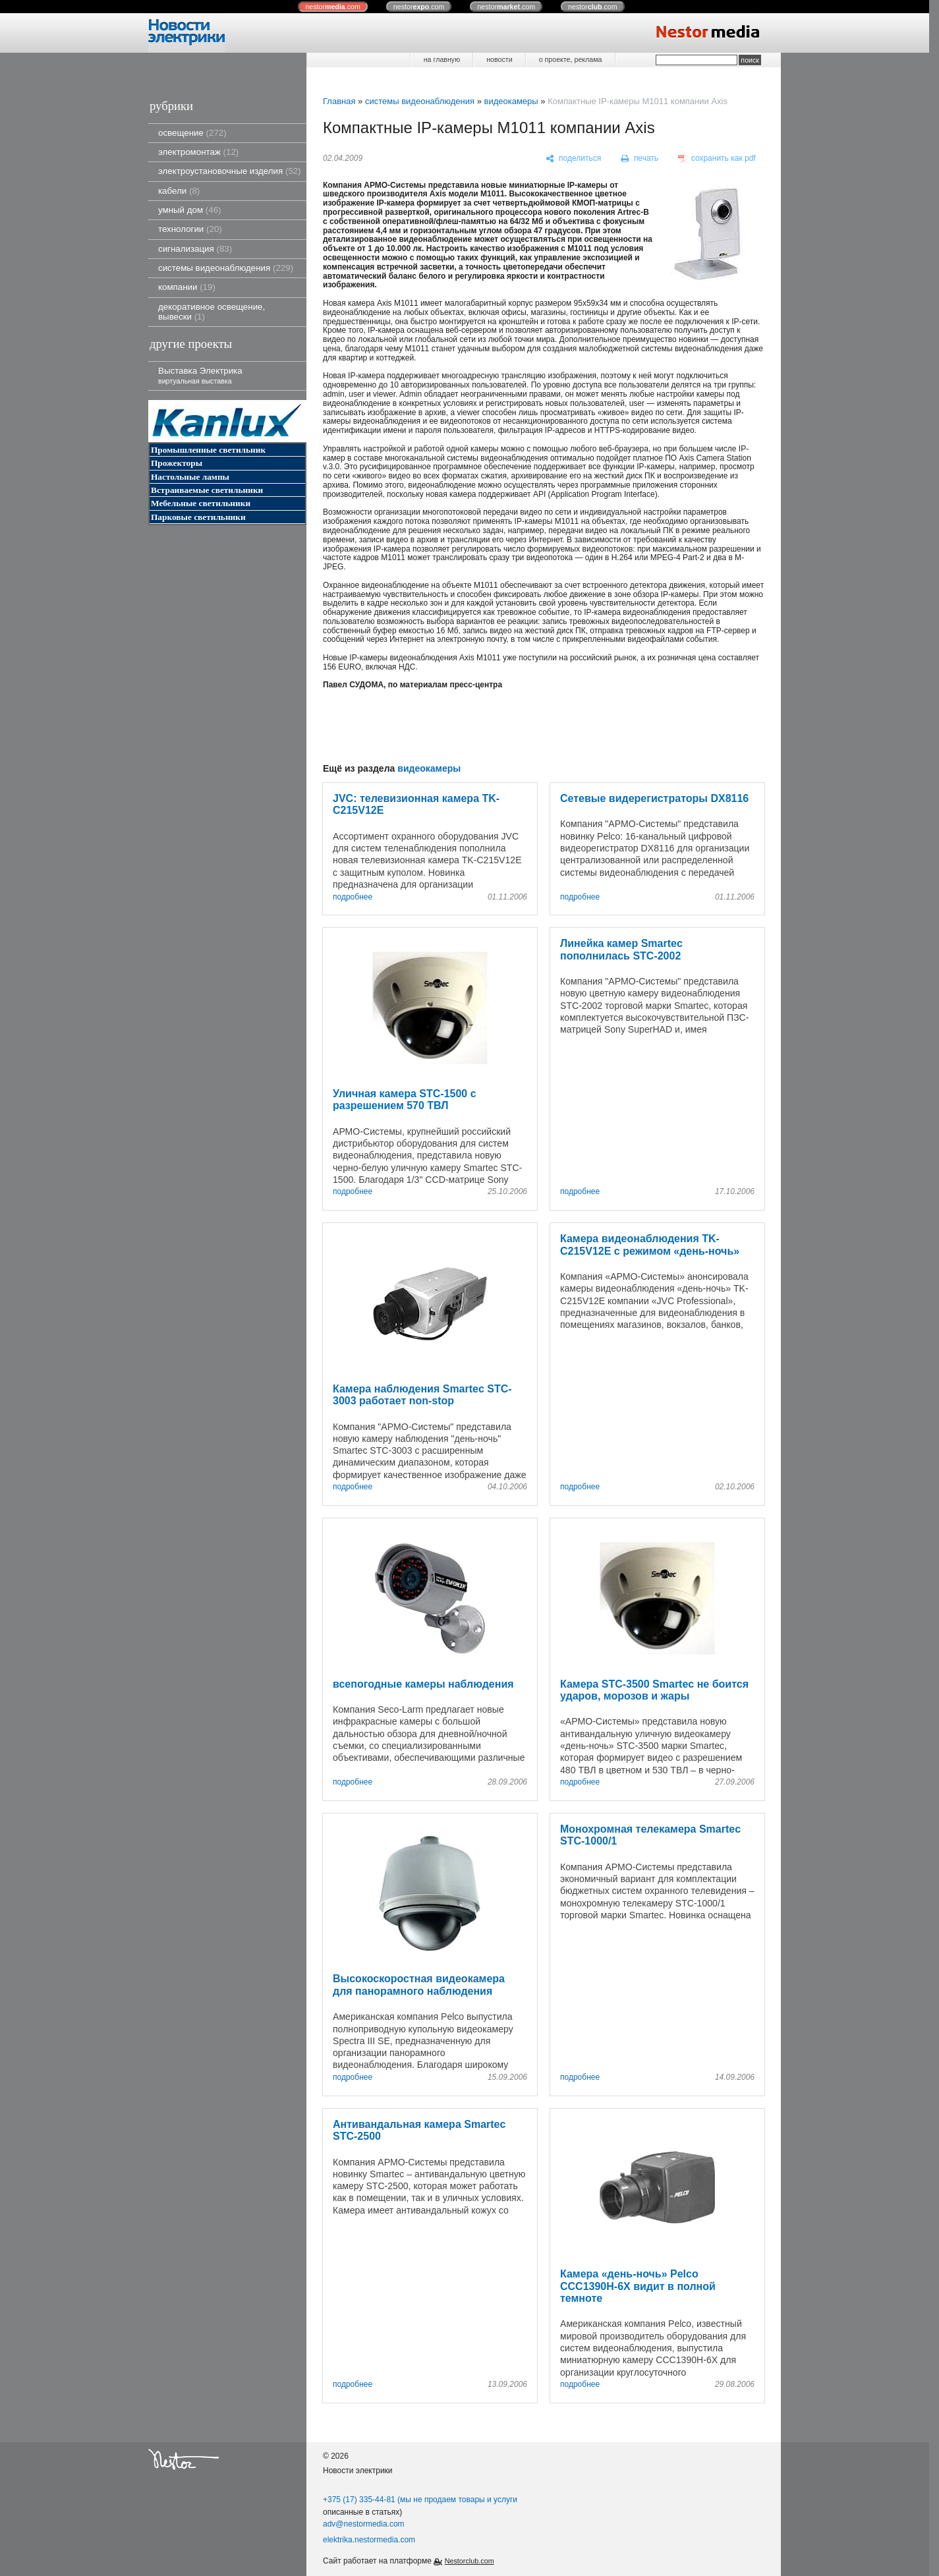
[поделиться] (573, 159)
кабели (179, 191)
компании (186, 287)
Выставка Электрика (200, 375)
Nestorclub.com (469, 2561)
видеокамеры (511, 101)
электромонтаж (198, 152)
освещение (192, 133)
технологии (190, 229)
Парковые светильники (198, 517)
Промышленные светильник (208, 450)
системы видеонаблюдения (225, 268)
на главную (442, 59)
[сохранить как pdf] (716, 159)
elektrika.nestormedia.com (369, 2539)
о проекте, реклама (570, 59)
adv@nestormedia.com (364, 2524)
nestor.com (332, 7)
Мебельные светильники (200, 503)
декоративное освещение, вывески (211, 312)
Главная (339, 101)
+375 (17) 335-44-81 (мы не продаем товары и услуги (420, 2499)
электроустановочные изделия (229, 171)
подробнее (352, 897)
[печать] (640, 159)
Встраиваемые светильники (207, 490)
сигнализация (195, 249)
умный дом (189, 210)
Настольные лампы (190, 477)
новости (499, 59)
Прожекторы (176, 463)
